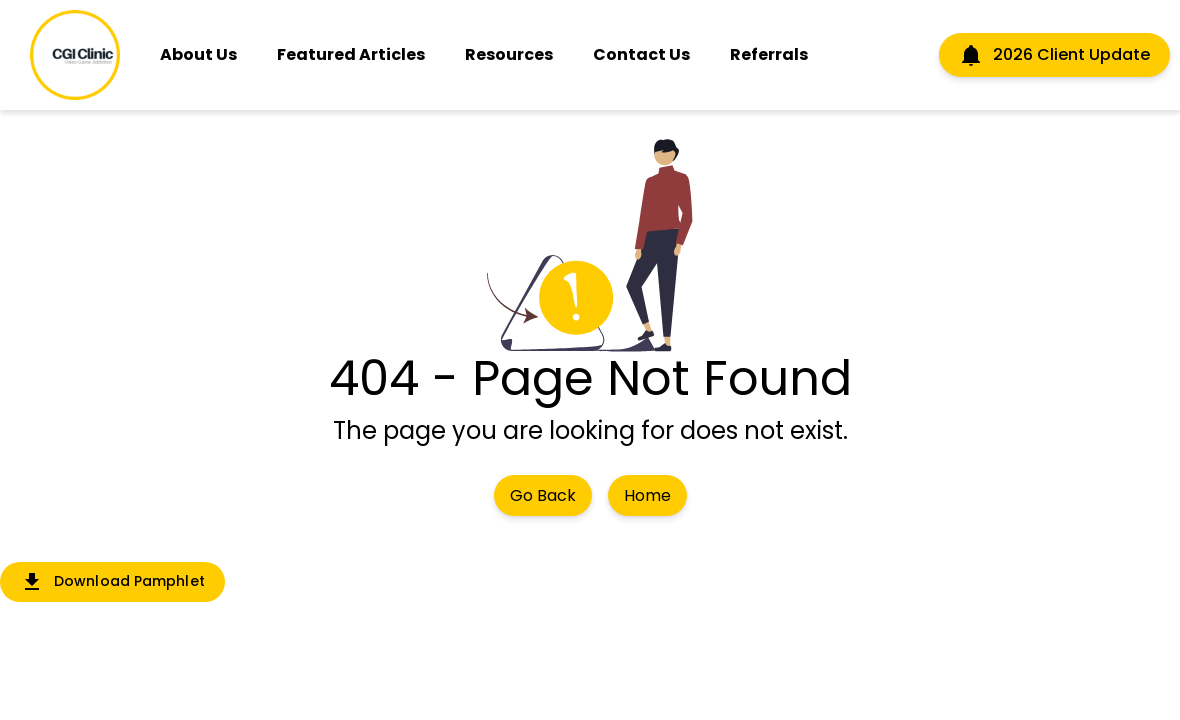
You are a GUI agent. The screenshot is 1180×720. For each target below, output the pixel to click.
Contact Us (641, 54)
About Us (198, 54)
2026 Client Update (1054, 55)
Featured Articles (351, 54)
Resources (509, 54)
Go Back (543, 495)
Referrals (769, 54)
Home (647, 495)
